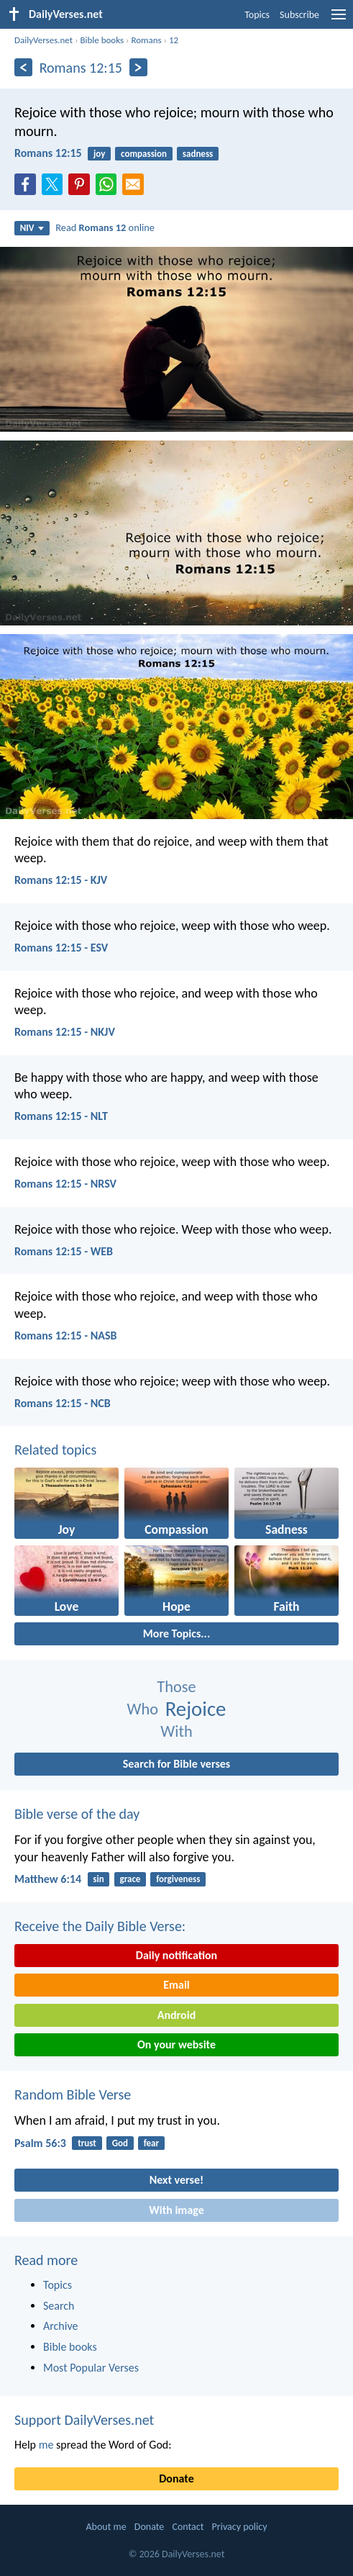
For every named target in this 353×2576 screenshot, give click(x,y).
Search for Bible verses (176, 1764)
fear (151, 2143)
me (46, 2444)
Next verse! (176, 2180)
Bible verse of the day (76, 1813)
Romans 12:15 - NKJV (64, 1032)
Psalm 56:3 (40, 2143)
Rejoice (195, 1709)
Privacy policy (239, 2527)
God (120, 2143)
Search (59, 2306)
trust (87, 2143)
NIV (32, 227)
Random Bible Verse (72, 2094)
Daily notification (176, 1955)
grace (129, 1879)
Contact (187, 2527)
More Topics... (176, 1633)
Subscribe (299, 15)
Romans (146, 40)
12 (173, 40)
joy (99, 153)
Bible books (102, 40)
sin (98, 1879)
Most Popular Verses (91, 2367)
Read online (105, 227)
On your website (176, 2044)
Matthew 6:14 (47, 1879)
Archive (60, 2326)
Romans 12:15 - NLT (61, 1116)
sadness (198, 153)
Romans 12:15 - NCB (62, 1403)
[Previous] (23, 67)
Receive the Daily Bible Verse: (99, 1926)
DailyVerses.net (43, 40)
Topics (257, 15)
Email (176, 1985)
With (176, 1731)
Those (176, 1686)
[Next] (138, 67)
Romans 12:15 (48, 153)
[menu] (338, 20)
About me (106, 2527)
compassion (144, 153)
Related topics (55, 1449)
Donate (176, 2478)
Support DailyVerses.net (84, 2419)
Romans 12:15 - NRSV (65, 1183)
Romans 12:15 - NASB (65, 1335)
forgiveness (178, 1879)
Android (176, 2015)
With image (176, 2210)
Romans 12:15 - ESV (61, 947)
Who (143, 1709)
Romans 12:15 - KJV (60, 880)
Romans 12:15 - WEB (63, 1251)
